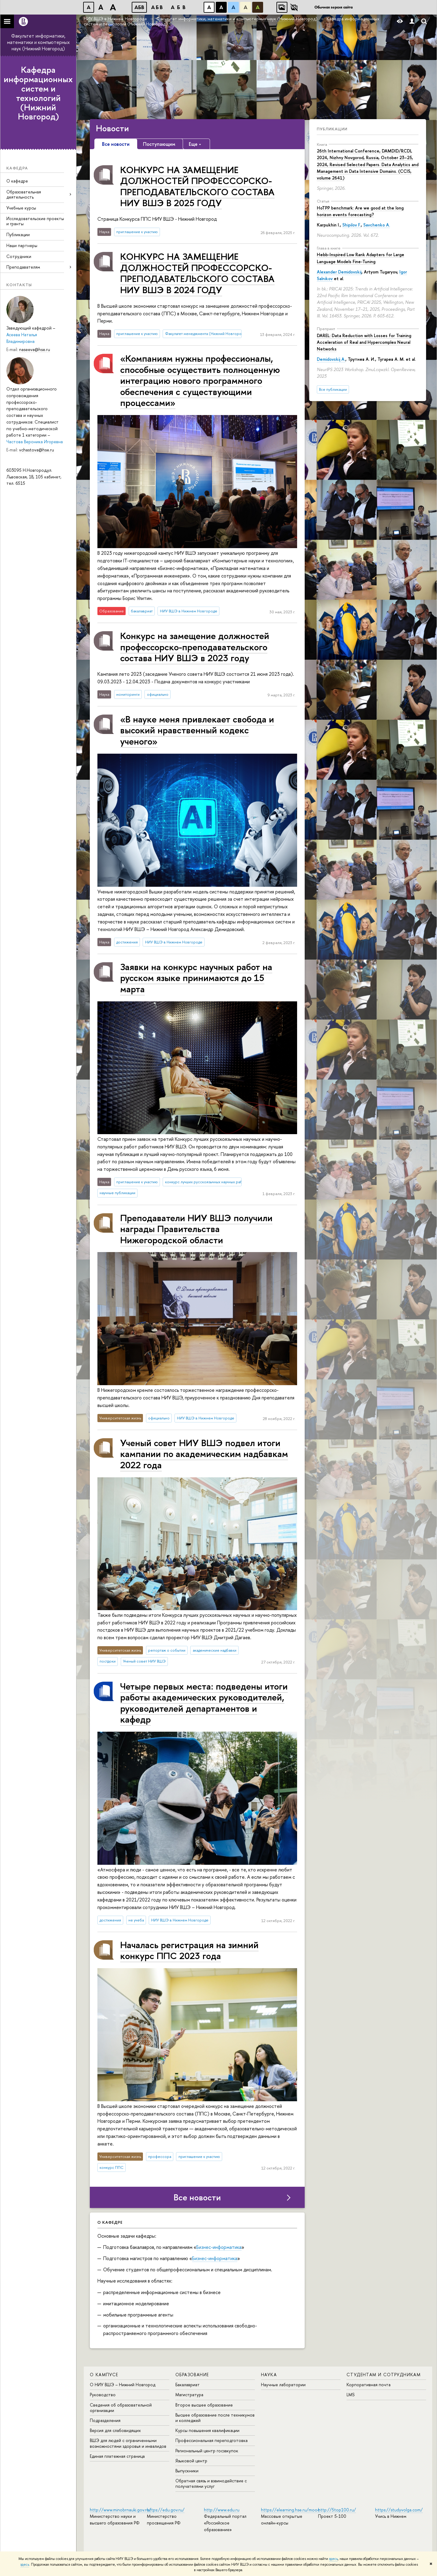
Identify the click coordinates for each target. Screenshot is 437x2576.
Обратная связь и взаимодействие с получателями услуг (211, 2483)
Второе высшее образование (204, 2405)
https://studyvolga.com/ (399, 2510)
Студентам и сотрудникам (384, 2374)
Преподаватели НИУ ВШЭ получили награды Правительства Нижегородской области (196, 1228)
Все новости (197, 2197)
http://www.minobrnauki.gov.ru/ (120, 2510)
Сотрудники (18, 256)
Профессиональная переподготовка (211, 2440)
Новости (112, 128)
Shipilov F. (351, 225)
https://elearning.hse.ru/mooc (290, 2510)
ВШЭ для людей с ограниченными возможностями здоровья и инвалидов (128, 2443)
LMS (350, 2394)
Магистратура (189, 2394)
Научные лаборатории (283, 2384)
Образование (192, 2374)
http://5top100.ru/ (337, 2510)
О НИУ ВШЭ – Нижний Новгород (122, 2384)
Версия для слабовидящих (115, 2430)
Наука (269, 2374)
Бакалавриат (187, 2384)
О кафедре (17, 181)
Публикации (18, 234)
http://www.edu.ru (221, 2510)
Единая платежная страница (117, 2456)
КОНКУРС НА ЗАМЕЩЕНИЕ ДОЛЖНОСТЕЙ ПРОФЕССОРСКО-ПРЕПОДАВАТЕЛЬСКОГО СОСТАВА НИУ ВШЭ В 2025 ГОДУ (197, 186)
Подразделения (105, 2420)
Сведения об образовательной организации (121, 2407)
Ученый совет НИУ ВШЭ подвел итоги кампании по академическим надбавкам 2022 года (204, 1453)
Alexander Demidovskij (339, 272)
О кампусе (104, 2374)
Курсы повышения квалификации (207, 2430)
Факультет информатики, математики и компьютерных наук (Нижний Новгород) (38, 42)
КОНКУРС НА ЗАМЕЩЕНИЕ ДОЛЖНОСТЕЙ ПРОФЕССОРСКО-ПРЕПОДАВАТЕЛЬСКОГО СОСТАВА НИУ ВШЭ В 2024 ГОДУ (197, 273)
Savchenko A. (376, 225)
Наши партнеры (21, 245)
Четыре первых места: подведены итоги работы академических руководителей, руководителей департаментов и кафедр (204, 1702)
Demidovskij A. (331, 359)
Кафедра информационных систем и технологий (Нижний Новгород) (38, 93)
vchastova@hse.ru (36, 450)
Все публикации (333, 389)
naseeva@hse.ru (34, 349)
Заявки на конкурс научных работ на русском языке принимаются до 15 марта (196, 977)
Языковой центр (191, 2461)
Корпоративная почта (369, 2384)
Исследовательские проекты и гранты (35, 221)
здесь (333, 2558)
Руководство (103, 2394)
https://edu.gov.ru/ (166, 2510)
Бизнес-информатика (219, 2247)
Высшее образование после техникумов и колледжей (215, 2417)
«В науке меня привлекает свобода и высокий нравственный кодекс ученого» (197, 730)
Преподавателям (23, 267)
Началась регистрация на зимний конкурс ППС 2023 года (189, 1950)
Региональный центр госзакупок (206, 2451)
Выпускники (186, 2471)
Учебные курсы (21, 208)
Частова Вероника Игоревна (34, 441)
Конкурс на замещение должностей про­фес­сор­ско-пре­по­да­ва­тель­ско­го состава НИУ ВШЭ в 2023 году (194, 646)
